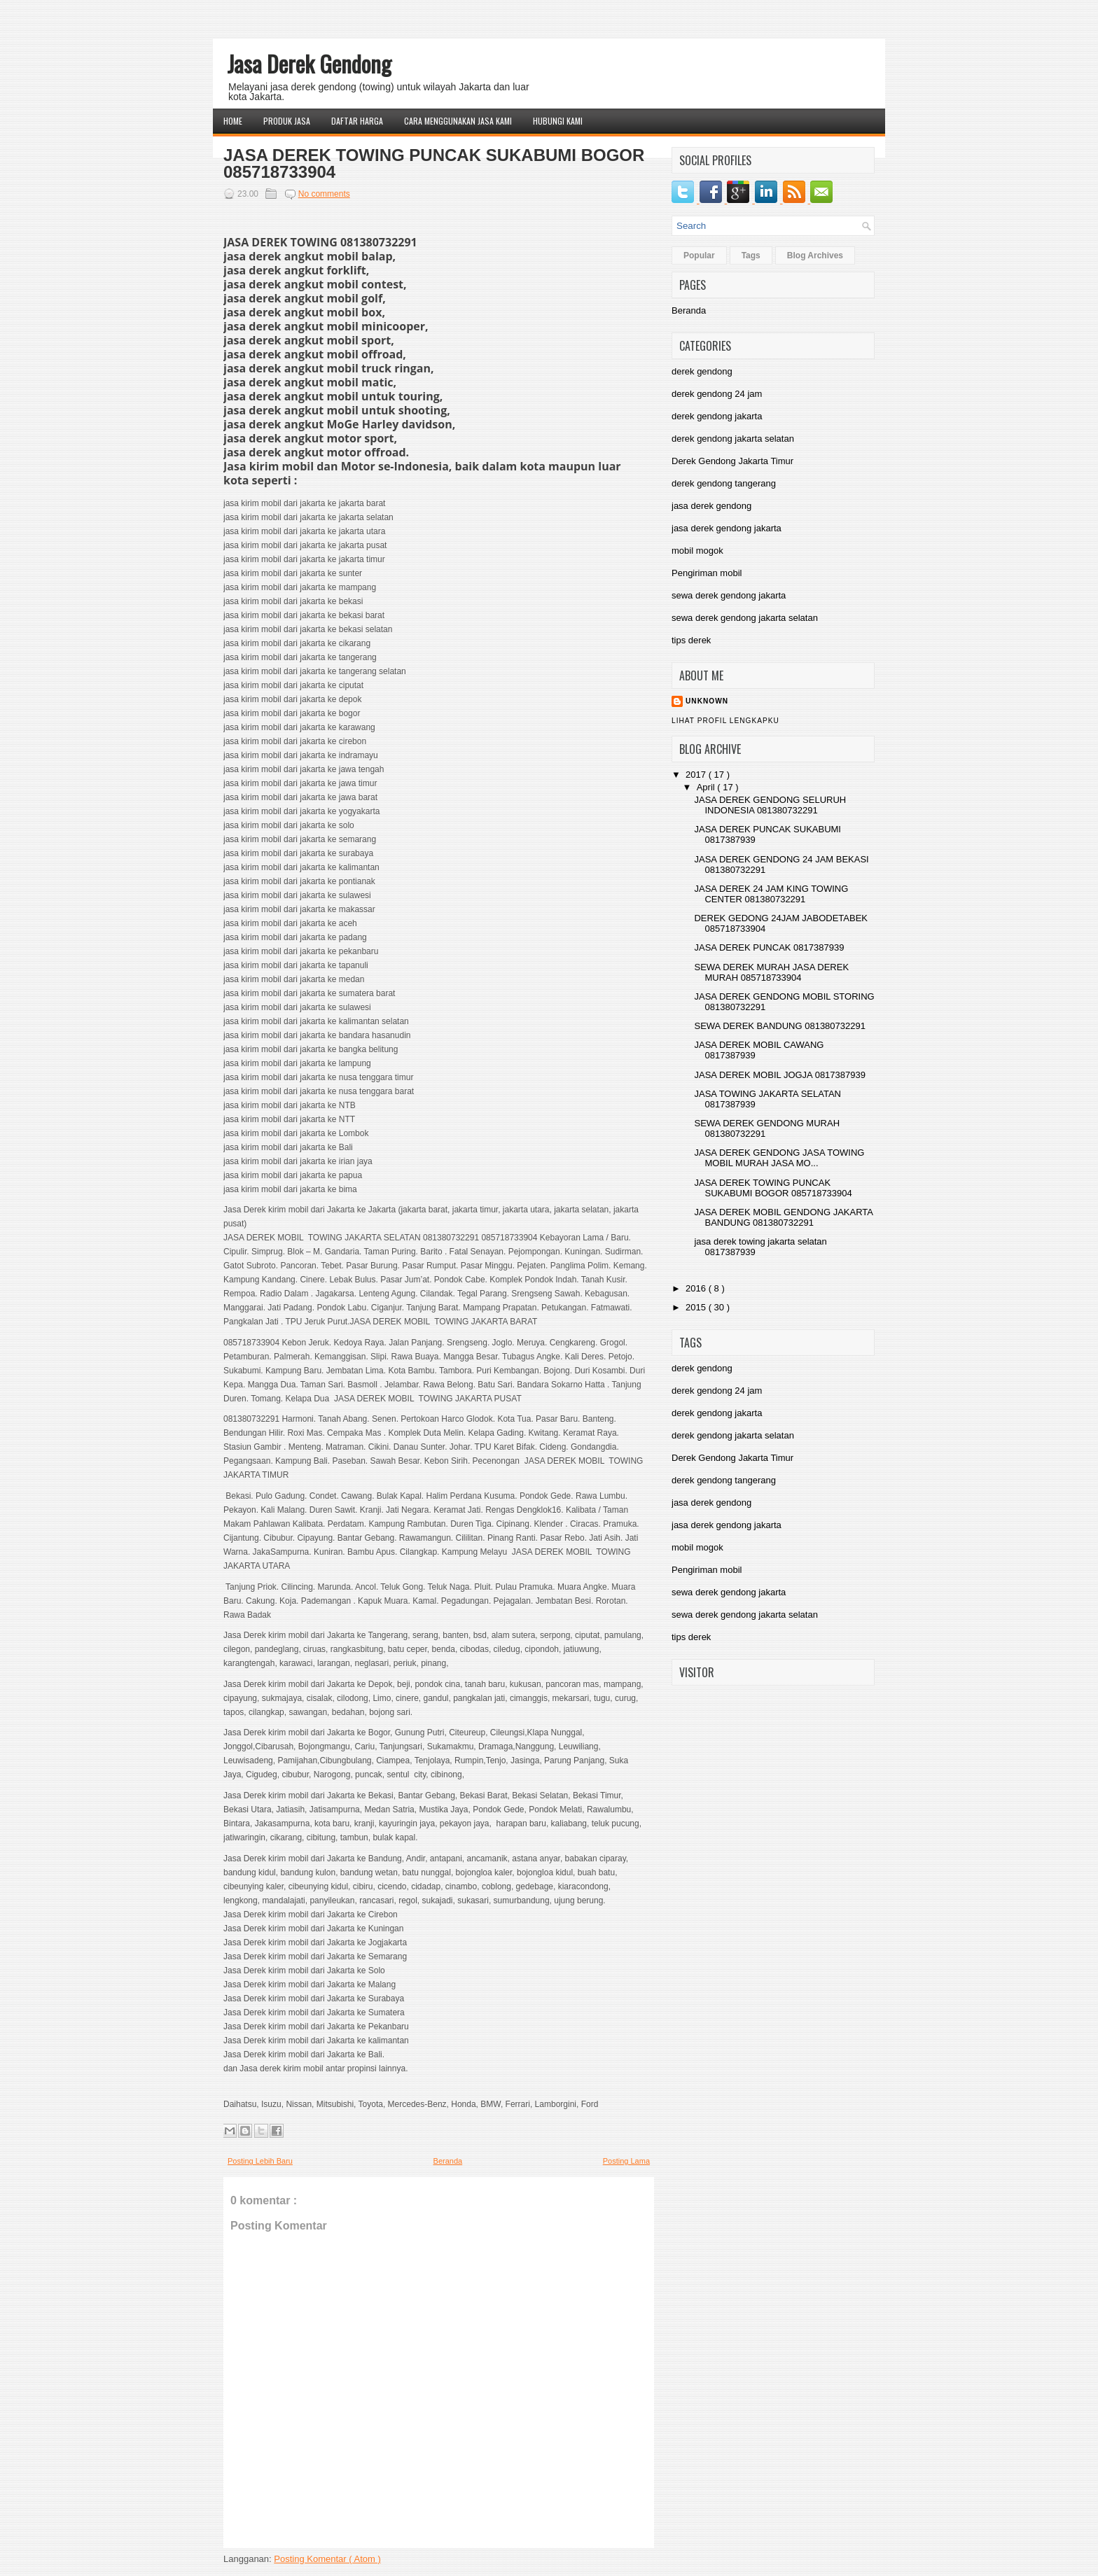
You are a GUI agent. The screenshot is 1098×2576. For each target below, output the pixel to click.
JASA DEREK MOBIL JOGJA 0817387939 (779, 1075)
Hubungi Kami (558, 121)
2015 (697, 1307)
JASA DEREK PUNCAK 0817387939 (769, 947)
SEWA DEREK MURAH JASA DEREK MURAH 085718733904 (771, 972)
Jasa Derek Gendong (309, 63)
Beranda (448, 2161)
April (707, 787)
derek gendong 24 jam (717, 393)
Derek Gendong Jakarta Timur (732, 461)
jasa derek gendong (711, 505)
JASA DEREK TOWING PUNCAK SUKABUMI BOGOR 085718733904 (433, 164)
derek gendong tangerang (724, 483)
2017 (697, 774)
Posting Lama (626, 2161)
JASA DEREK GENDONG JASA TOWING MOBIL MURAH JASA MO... (779, 1157)
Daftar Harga (357, 121)
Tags (751, 255)
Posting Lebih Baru (260, 2161)
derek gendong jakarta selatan (733, 438)
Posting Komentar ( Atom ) (327, 2559)
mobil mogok (697, 550)
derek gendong (702, 371)
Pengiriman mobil (707, 573)
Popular (699, 255)
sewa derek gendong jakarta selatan (745, 617)
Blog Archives (815, 255)
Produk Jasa (286, 121)
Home (232, 121)
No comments (324, 194)
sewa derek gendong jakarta (729, 595)
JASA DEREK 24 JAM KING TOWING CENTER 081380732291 (771, 893)
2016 (697, 1288)
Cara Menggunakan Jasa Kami (458, 121)
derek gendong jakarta (717, 416)
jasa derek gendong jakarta (726, 528)
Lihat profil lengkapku (725, 720)
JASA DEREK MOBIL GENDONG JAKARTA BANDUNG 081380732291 (783, 1217)
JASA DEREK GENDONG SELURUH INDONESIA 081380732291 (770, 805)
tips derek (691, 640)
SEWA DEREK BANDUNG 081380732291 (779, 1026)
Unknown (707, 701)
